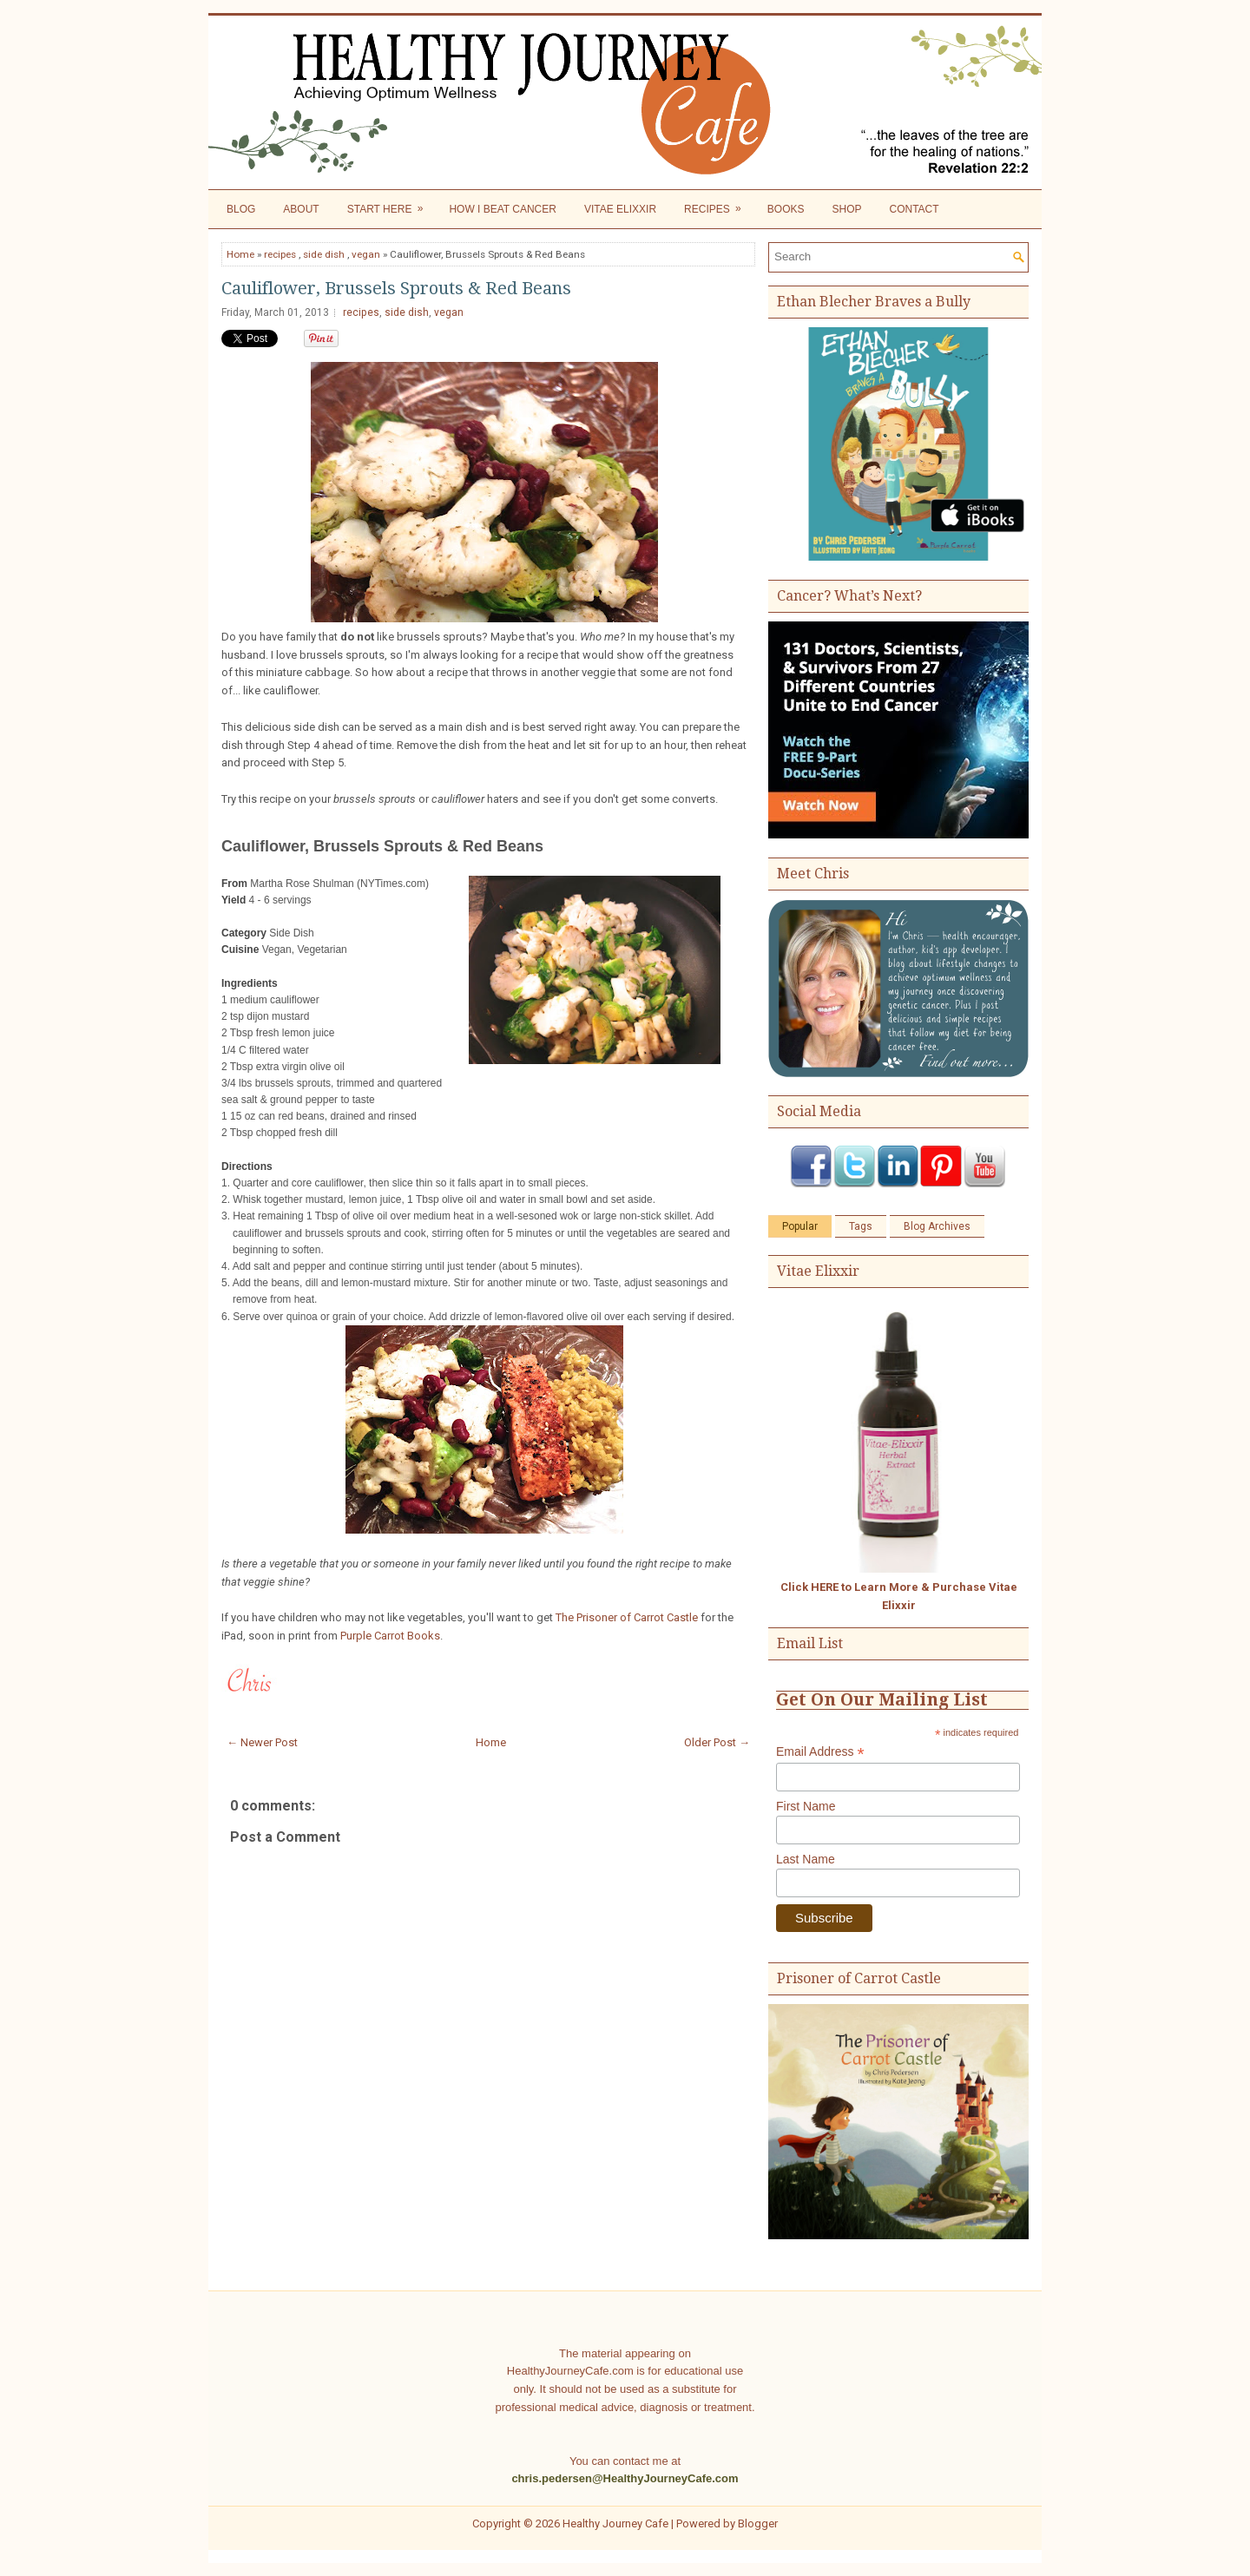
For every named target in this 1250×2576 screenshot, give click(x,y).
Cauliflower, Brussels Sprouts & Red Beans (396, 288)
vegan (366, 254)
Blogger (758, 2523)
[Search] (890, 256)
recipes (280, 254)
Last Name (805, 1859)
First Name (805, 1806)
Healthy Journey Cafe (615, 2523)
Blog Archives (937, 1226)
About (301, 209)
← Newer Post (262, 1742)
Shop (846, 209)
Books (786, 209)
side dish (324, 254)
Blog (241, 209)
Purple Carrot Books (390, 1635)
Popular (800, 1226)
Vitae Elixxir (620, 209)
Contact (914, 209)
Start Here (391, 204)
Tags (860, 1226)
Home (240, 254)
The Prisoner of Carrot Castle (627, 1617)
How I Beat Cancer (502, 209)
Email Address (820, 1752)
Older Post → (717, 1742)
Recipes (718, 204)
